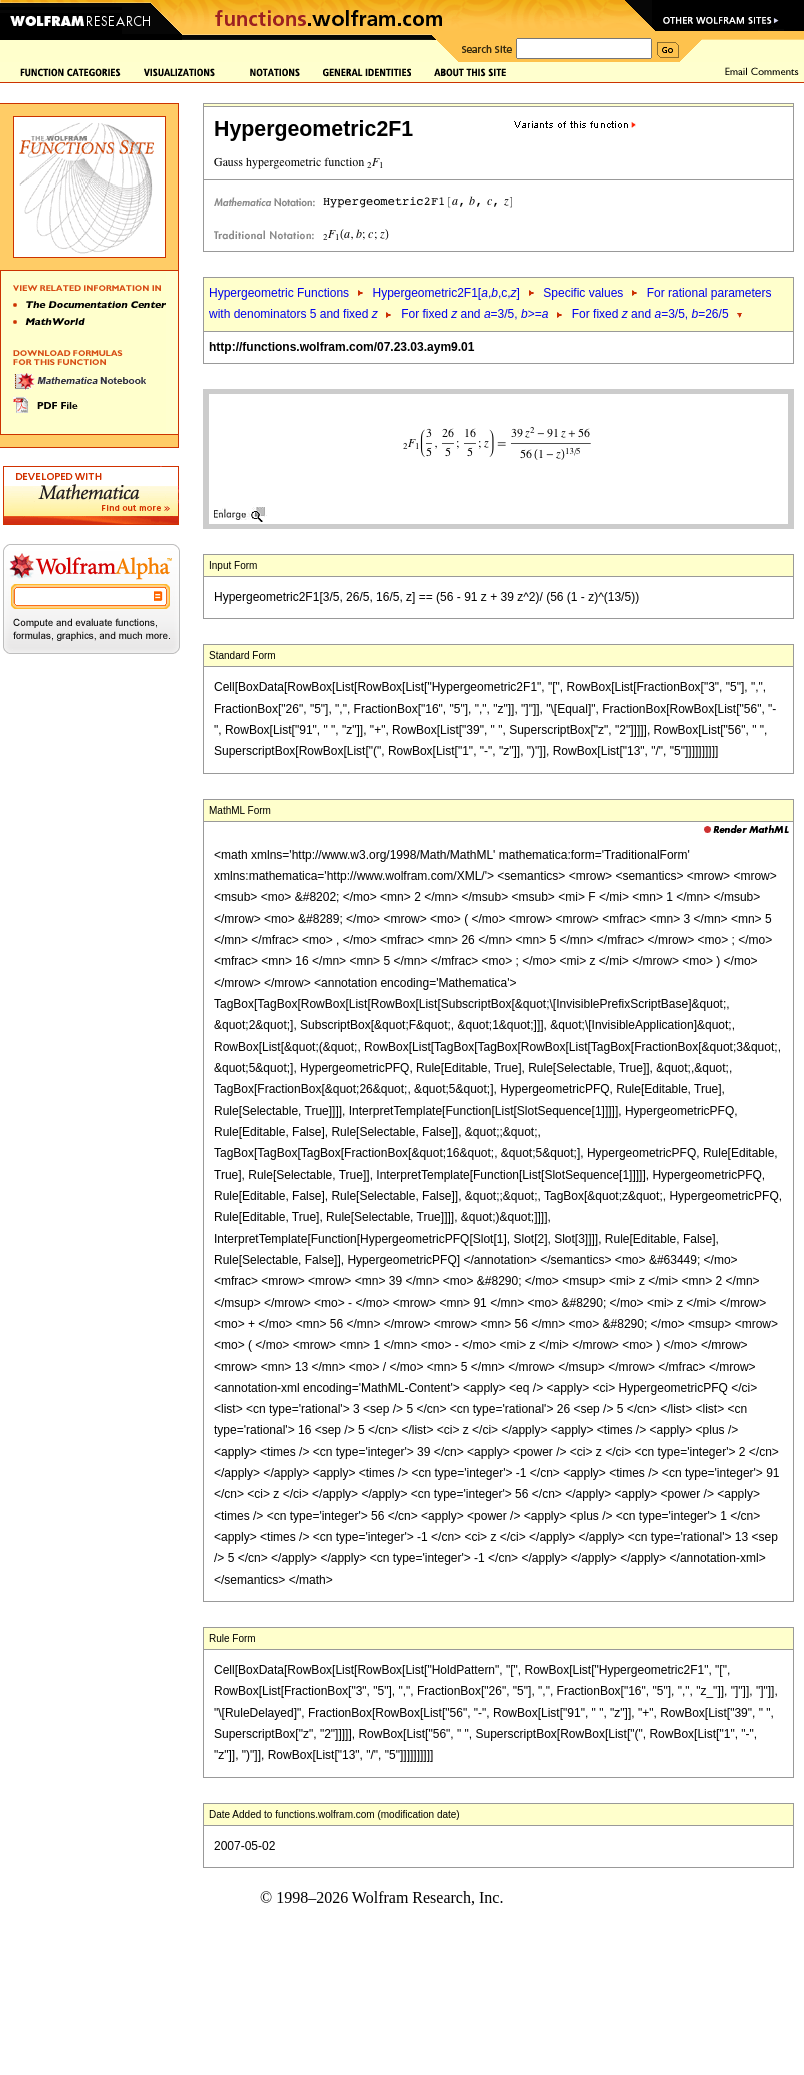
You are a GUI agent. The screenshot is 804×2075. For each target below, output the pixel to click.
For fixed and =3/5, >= (474, 314)
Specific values (583, 293)
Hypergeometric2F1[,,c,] (445, 293)
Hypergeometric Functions (279, 293)
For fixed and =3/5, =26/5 (650, 314)
